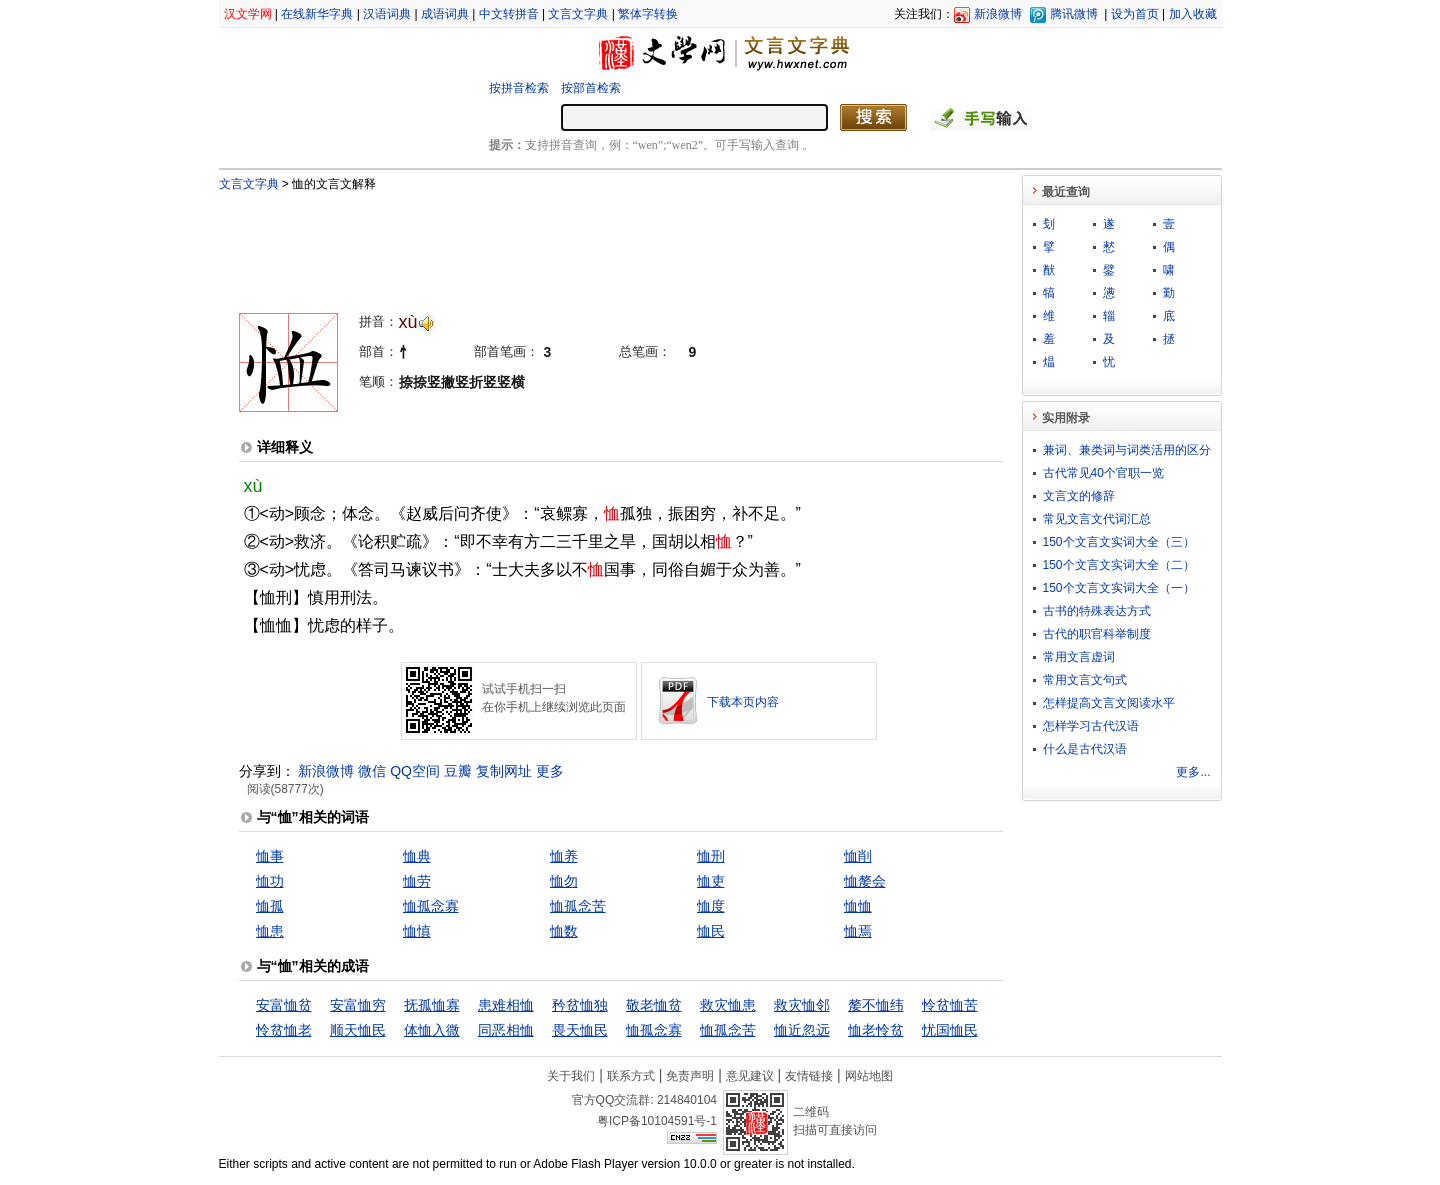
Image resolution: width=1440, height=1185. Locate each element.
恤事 (270, 856)
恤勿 (564, 881)
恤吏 (711, 881)
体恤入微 (432, 1030)
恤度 (711, 906)
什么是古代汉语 (1085, 749)
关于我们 (571, 1076)
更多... (1193, 772)
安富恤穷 (358, 1005)
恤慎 (417, 931)
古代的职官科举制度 (1097, 634)
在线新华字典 (317, 14)
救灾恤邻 (802, 1005)
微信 (372, 771)
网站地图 (869, 1076)
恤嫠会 (865, 881)
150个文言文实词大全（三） (1119, 542)
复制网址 (504, 771)
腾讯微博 (1074, 14)
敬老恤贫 (654, 1005)
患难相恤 (506, 1005)
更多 (550, 771)
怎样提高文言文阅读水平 (1109, 703)
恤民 (711, 931)
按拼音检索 (519, 88)
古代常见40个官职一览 (1103, 473)
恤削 (858, 856)
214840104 (687, 1100)
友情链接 (809, 1076)
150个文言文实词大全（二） (1119, 565)
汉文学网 (248, 14)
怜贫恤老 (284, 1030)
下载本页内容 (743, 702)
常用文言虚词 (1079, 657)
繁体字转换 (648, 14)
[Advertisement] (588, 243)
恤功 (270, 881)
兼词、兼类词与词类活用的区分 (1127, 450)
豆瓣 (458, 771)
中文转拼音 (509, 14)
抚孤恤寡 (432, 1005)
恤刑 (711, 856)
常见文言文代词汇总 (1097, 519)
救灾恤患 (728, 1005)
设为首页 (1135, 14)
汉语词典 (387, 14)
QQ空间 (415, 771)
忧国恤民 (950, 1030)
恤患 (270, 931)
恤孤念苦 (578, 906)
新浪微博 (998, 14)
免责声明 (690, 1076)
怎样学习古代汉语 (1091, 726)
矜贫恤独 (580, 1005)
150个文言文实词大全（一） (1119, 588)
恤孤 (270, 906)
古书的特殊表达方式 (1097, 611)
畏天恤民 (580, 1030)
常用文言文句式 (1085, 680)
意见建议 (750, 1076)
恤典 (417, 856)
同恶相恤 (506, 1030)
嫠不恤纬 (876, 1005)
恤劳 (417, 881)
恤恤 (858, 906)
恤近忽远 (802, 1030)
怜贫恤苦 (950, 1005)
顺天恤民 (358, 1030)
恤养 (564, 856)
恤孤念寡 (431, 906)
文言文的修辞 (1079, 496)
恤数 (564, 931)
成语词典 (445, 14)
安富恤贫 (284, 1005)
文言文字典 (578, 14)
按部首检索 (591, 88)
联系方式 (631, 1076)
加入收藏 (1193, 14)
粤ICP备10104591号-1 (657, 1121)
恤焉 (858, 931)
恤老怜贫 (876, 1030)
